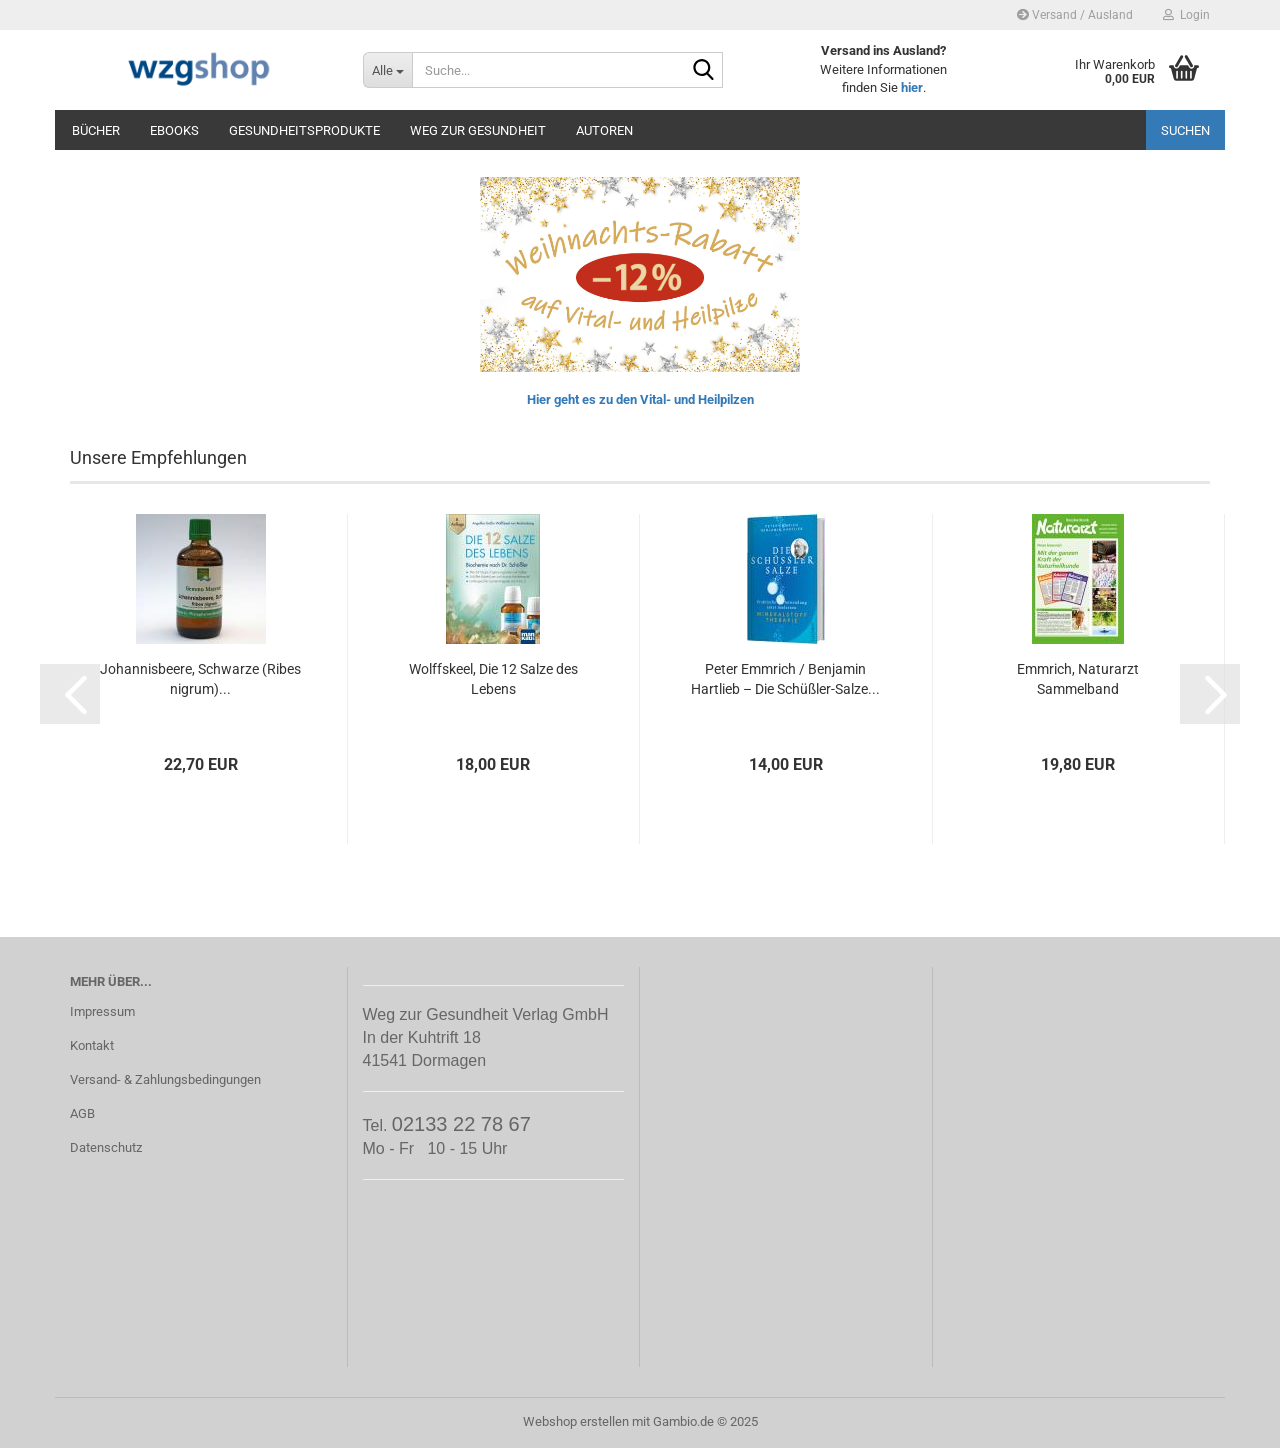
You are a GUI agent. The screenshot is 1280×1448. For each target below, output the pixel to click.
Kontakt (92, 1045)
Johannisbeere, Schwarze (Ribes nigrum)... (200, 679)
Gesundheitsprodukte (304, 130)
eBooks (174, 130)
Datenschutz (106, 1147)
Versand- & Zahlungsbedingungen (165, 1079)
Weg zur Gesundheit (478, 130)
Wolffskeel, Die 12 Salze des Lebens (493, 679)
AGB (82, 1113)
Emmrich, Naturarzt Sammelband (1078, 679)
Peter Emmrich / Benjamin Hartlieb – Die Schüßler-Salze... (785, 679)
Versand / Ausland (1075, 15)
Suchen (1185, 130)
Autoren (604, 130)
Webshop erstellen (576, 1421)
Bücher (96, 130)
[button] (70, 694)
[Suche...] (387, 70)
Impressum (102, 1011)
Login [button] (1186, 15)
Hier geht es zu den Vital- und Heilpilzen (640, 399)
